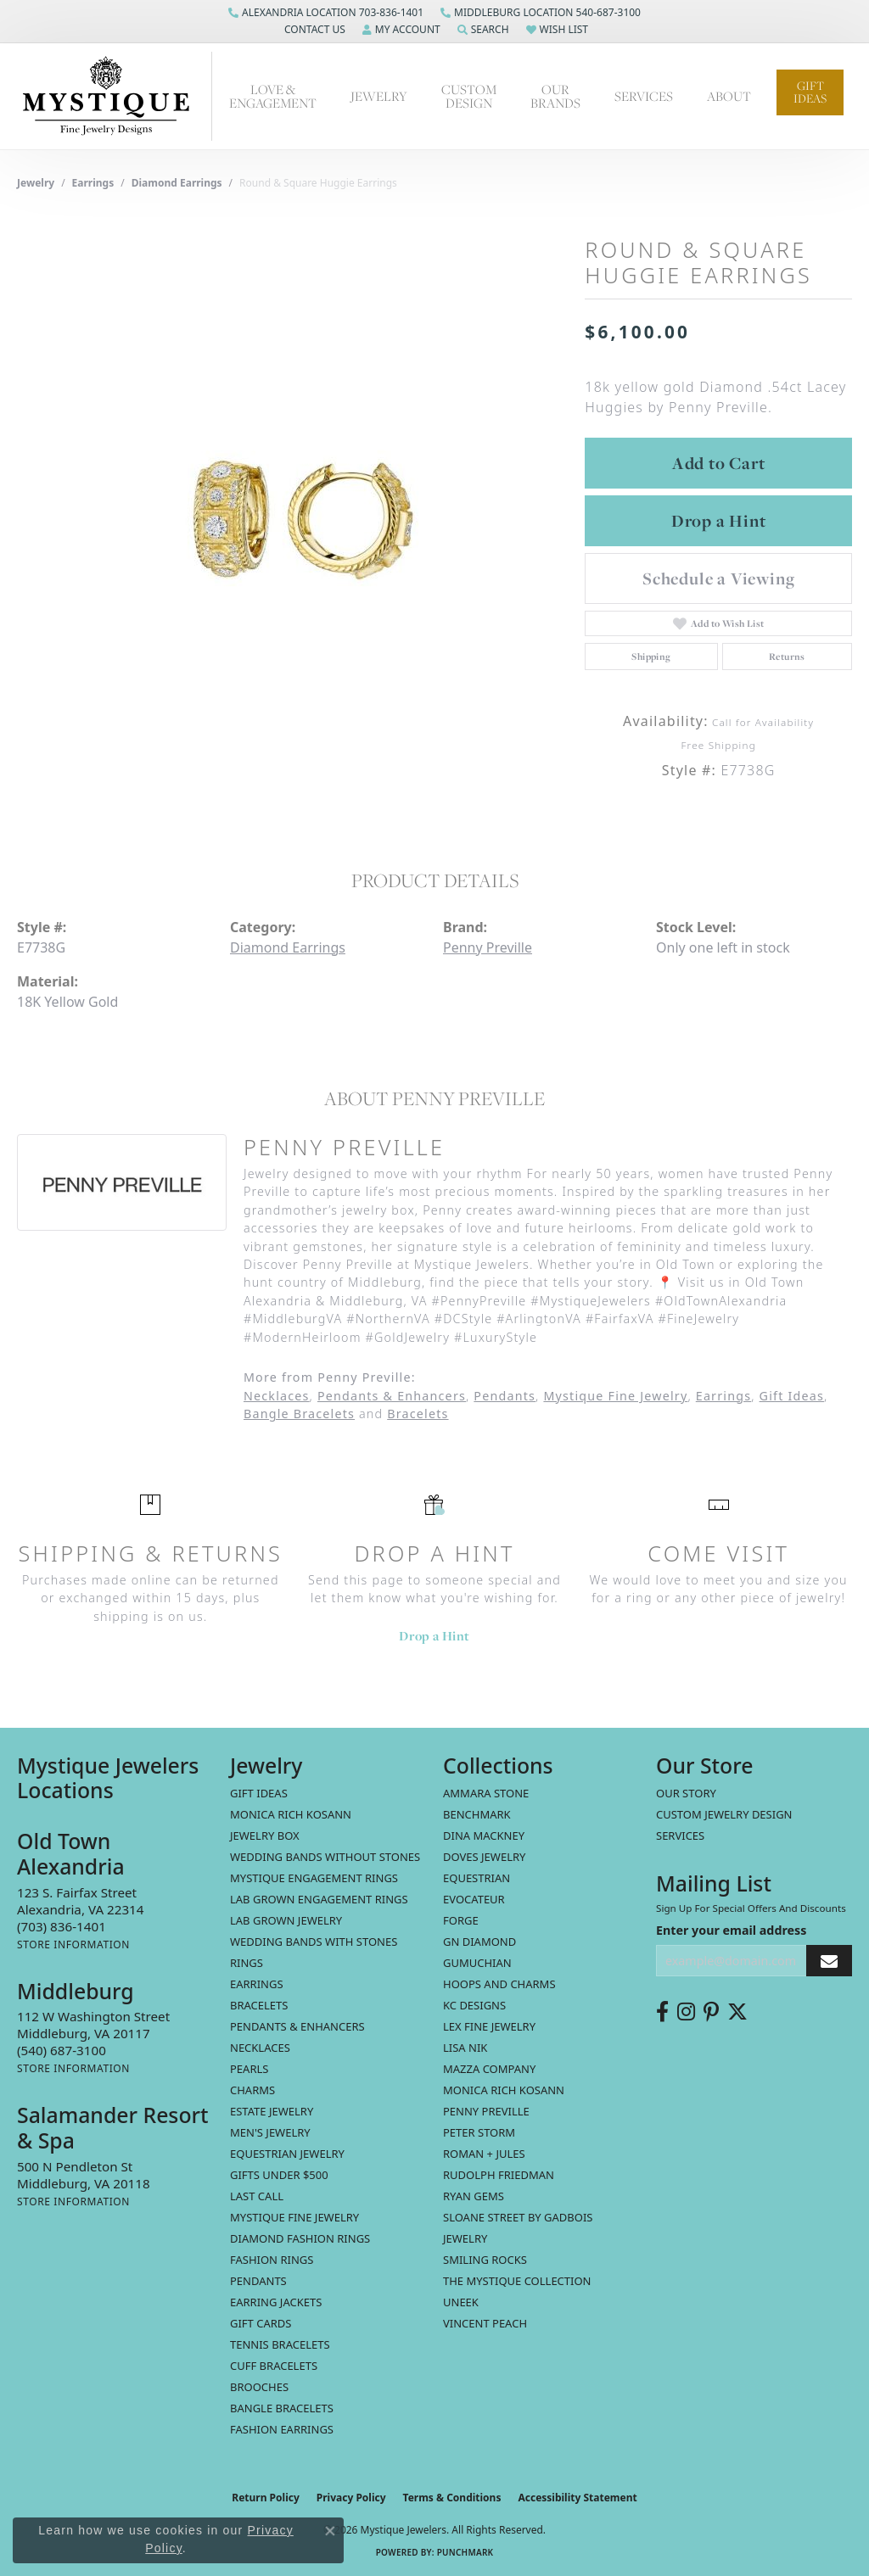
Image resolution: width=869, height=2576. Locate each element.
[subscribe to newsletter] (829, 1960)
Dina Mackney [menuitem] (483, 1835)
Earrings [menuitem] (256, 1984)
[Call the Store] (61, 1926)
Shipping (650, 656)
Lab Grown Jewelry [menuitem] (286, 1920)
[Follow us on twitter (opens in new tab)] (737, 2012)
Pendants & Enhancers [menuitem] (297, 2026)
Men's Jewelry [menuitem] (270, 2132)
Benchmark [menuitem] (477, 1814)
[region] (292, 514)
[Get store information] (73, 1944)
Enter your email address (731, 1930)
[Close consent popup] (330, 2531)
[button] (313, 29)
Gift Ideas (810, 92)
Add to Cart (718, 463)
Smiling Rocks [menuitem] (485, 2259)
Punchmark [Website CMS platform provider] (465, 2552)
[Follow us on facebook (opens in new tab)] (662, 2012)
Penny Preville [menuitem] (486, 2111)
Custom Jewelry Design (724, 1814)
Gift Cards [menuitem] (260, 2323)
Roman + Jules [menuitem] (484, 2153)
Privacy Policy (351, 2497)
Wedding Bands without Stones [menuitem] (325, 1856)
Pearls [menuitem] (249, 2068)
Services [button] (643, 95)
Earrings (93, 183)
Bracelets (417, 1413)
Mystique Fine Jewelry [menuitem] (294, 2217)
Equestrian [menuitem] (476, 1878)
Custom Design (468, 96)
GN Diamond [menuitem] (479, 1941)
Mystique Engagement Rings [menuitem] (314, 1878)
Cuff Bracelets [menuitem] (273, 2365)
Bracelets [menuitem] (259, 2005)
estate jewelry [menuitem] (271, 2111)
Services (680, 1835)
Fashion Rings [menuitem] (271, 2259)
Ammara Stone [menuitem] (486, 1793)
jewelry (35, 183)
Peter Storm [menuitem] (479, 2132)
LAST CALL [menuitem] (256, 2196)
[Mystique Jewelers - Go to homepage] (114, 96)
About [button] (729, 95)
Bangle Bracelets (299, 1413)
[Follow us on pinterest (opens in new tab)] (711, 2012)
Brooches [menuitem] (259, 2386)
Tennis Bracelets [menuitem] (280, 2344)
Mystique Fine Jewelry (615, 1396)
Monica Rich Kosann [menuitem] (503, 2090)
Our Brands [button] (555, 96)
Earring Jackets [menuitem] (276, 2302)
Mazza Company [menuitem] (489, 2068)
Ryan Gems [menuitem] (473, 2196)
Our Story (686, 1793)
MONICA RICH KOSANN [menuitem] (290, 1814)
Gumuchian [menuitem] (477, 1962)
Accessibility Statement (577, 2497)
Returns (787, 656)
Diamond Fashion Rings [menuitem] (300, 2238)
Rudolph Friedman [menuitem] (498, 2174)
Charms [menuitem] (252, 2090)
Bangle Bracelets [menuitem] (282, 2408)
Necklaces (277, 1396)
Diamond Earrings (177, 183)
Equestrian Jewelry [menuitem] (287, 2153)
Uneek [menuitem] (461, 2302)
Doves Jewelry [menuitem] (484, 1856)
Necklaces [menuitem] (260, 2047)
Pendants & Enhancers (391, 1396)
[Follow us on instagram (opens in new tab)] (686, 2012)
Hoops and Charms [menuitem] (499, 1984)
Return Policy (266, 2497)
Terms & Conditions (452, 2497)
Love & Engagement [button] (273, 96)
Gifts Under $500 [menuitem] (279, 2174)
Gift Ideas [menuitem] (259, 1793)
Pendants (504, 1396)
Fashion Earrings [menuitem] (282, 2429)
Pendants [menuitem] (258, 2280)
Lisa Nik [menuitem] (465, 2047)
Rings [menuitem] (246, 1962)
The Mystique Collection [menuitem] (517, 2280)
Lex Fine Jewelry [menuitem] (489, 2026)
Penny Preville (487, 947)
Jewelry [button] (378, 95)
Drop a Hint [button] (718, 521)
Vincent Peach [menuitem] (485, 2323)
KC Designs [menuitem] (474, 2005)
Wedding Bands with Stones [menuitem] (313, 1941)
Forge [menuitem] (461, 1920)
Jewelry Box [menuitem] (265, 1835)
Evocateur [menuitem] (474, 1899)
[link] (325, 12)
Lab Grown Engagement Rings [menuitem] (319, 1899)
